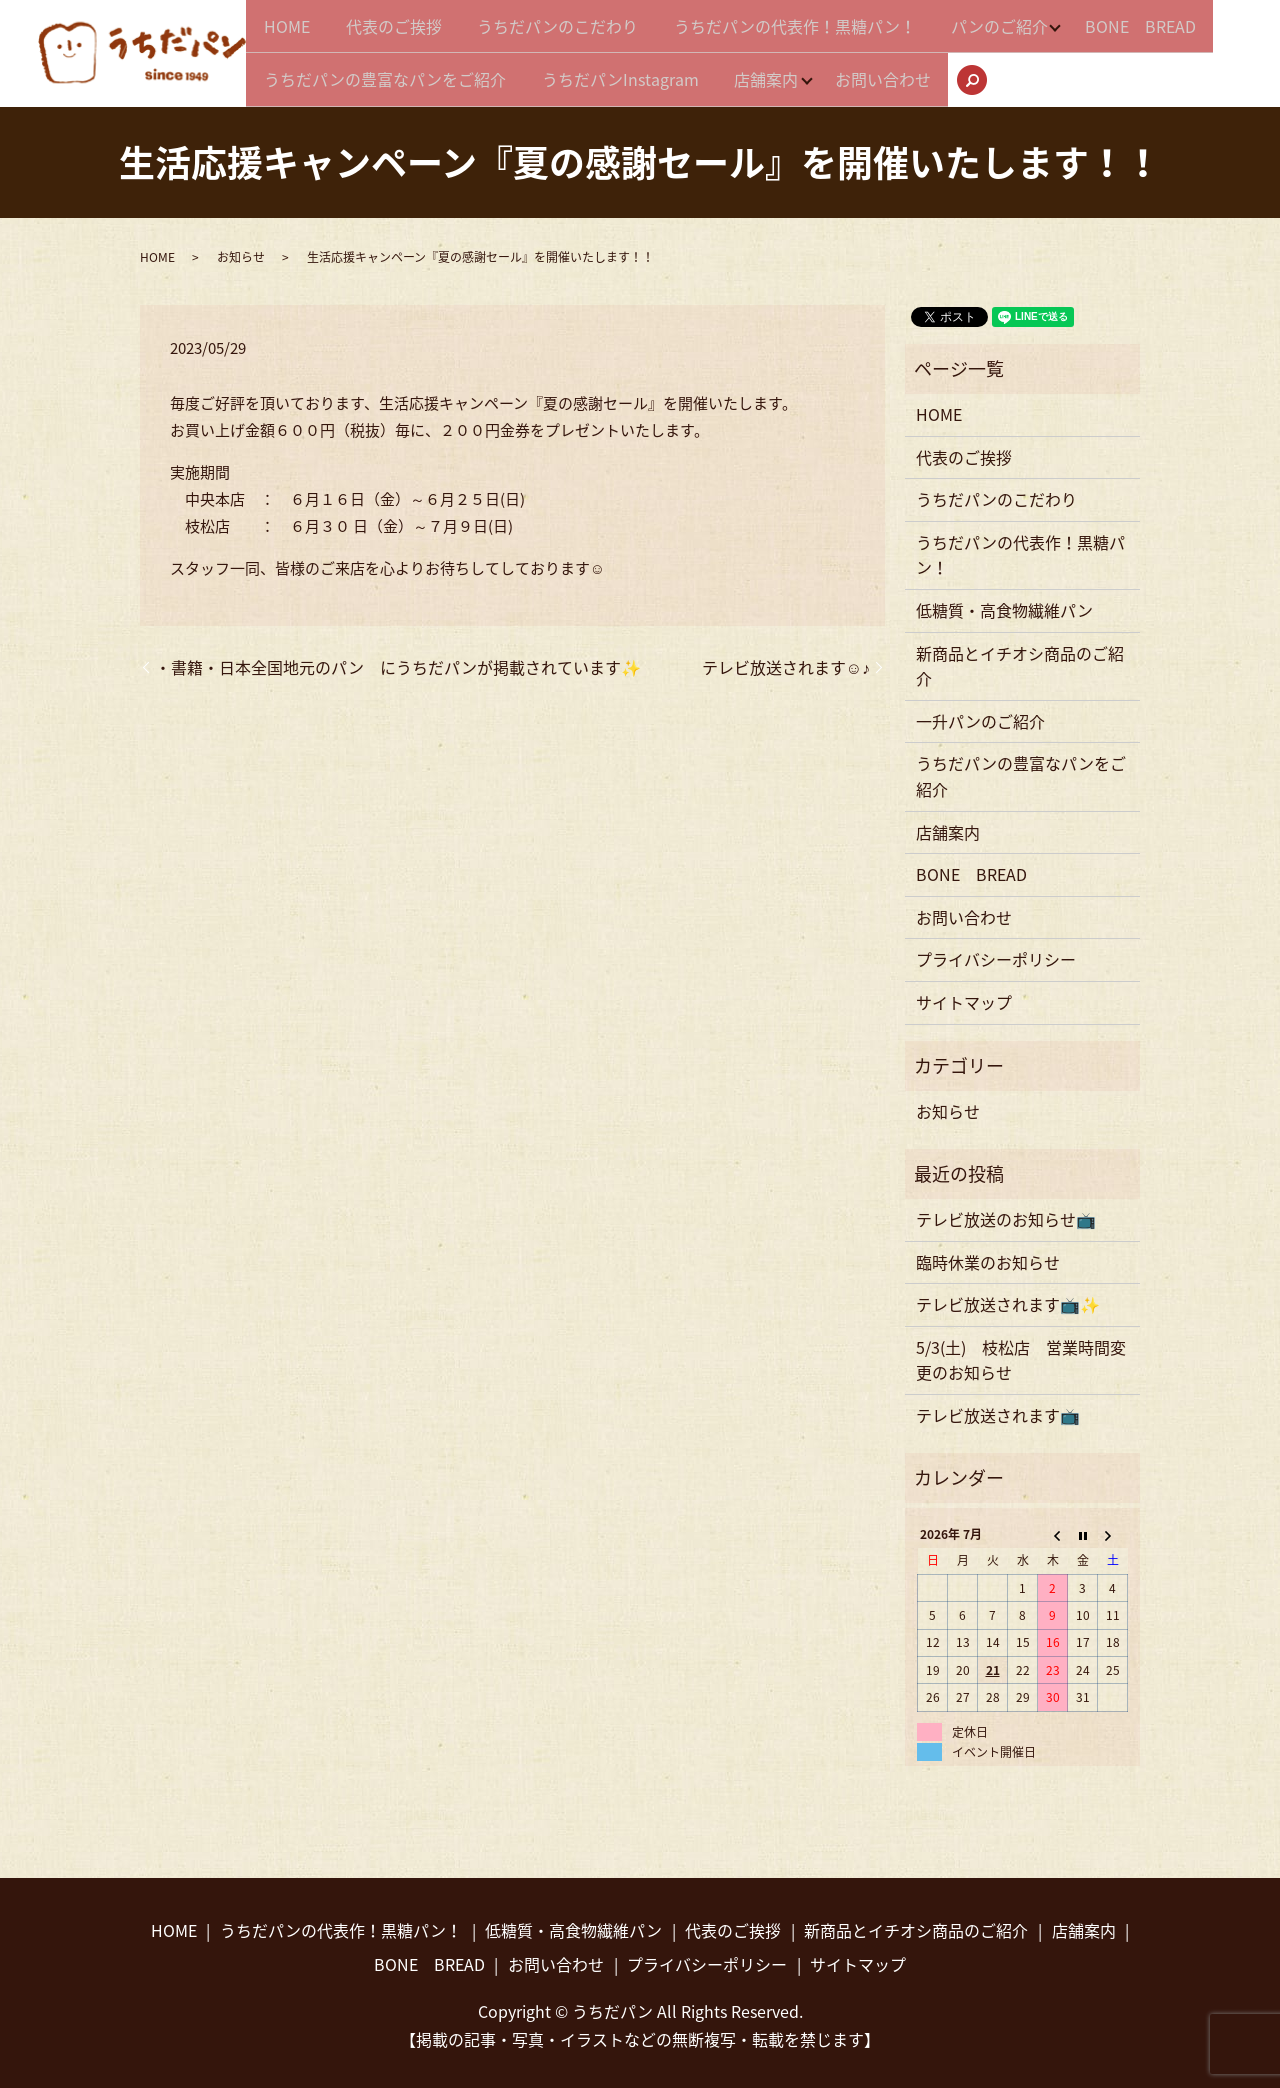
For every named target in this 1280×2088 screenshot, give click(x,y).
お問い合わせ (1089, 67)
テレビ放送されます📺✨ (1008, 1298)
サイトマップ (964, 995)
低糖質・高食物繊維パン (1004, 604)
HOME (293, 31)
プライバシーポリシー (996, 953)
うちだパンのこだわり (588, 31)
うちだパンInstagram (797, 67)
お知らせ (241, 251)
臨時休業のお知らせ (988, 1255)
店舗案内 (956, 67)
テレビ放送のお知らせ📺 (1006, 1212)
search (1197, 70)
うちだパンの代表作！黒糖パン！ (838, 31)
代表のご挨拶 (412, 31)
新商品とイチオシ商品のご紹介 (1020, 659)
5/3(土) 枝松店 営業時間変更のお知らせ (1021, 1353)
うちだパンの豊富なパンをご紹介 (550, 67)
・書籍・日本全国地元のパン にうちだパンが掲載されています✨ (398, 660)
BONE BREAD (325, 67)
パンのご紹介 (1055, 31)
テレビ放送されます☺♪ (786, 660)
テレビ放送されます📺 (998, 1408)
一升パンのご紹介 (980, 714)
